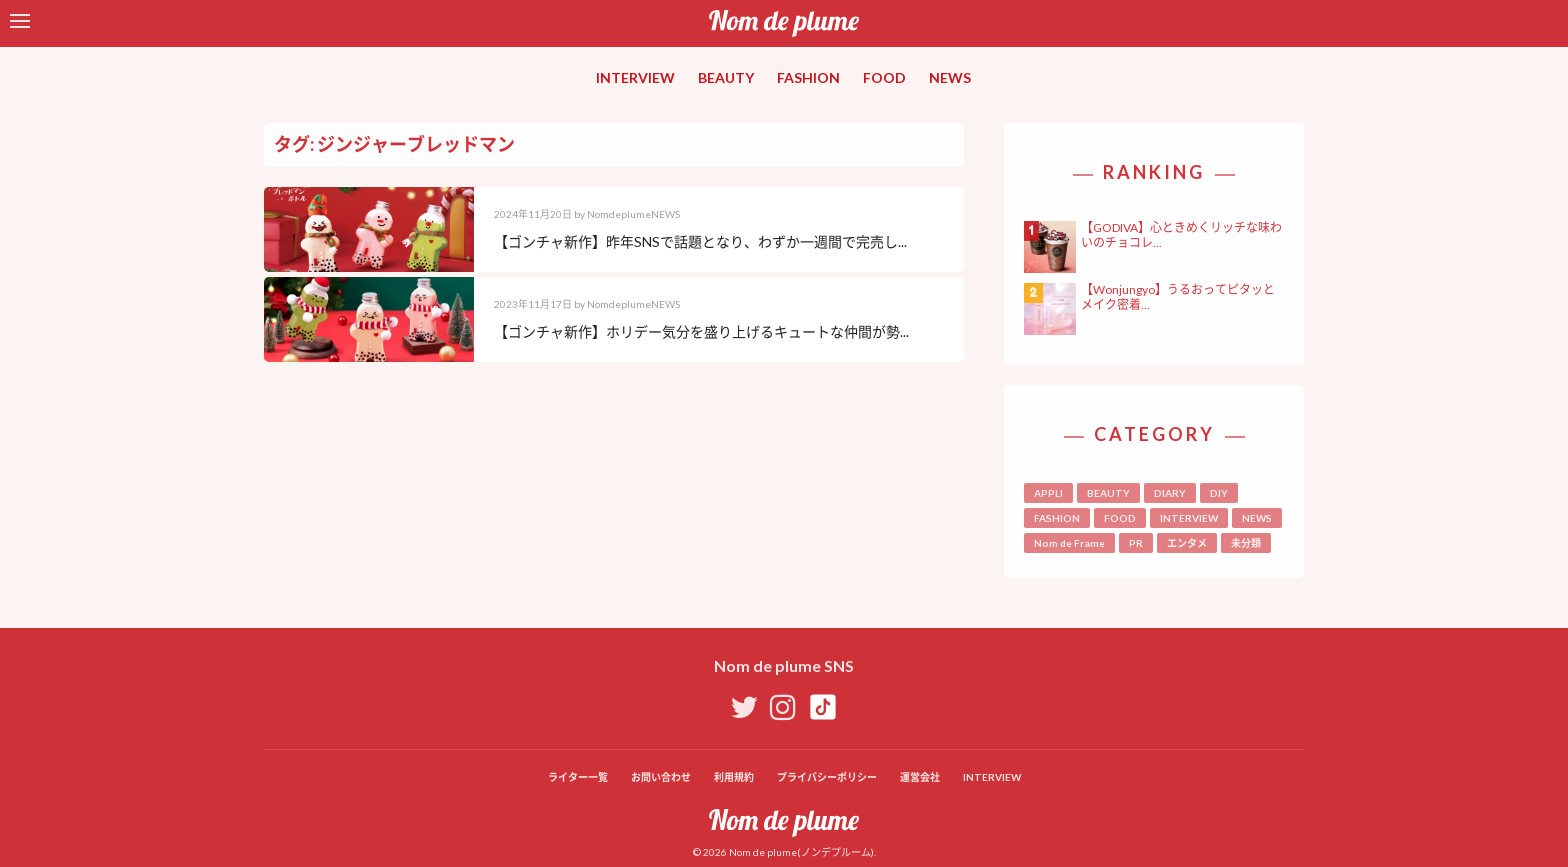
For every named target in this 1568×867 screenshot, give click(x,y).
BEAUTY (726, 77)
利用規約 (734, 777)
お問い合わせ (661, 777)
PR (1136, 543)
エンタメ (1187, 543)
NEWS (950, 77)
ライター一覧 (578, 777)
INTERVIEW (635, 77)
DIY (1219, 493)
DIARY (1170, 493)
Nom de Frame (1069, 543)
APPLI (1048, 493)
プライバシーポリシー (827, 777)
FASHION (808, 77)
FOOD (884, 77)
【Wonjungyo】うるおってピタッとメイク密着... (1178, 296)
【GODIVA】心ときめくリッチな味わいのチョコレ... (1181, 234)
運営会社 (920, 777)
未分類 (1246, 543)
